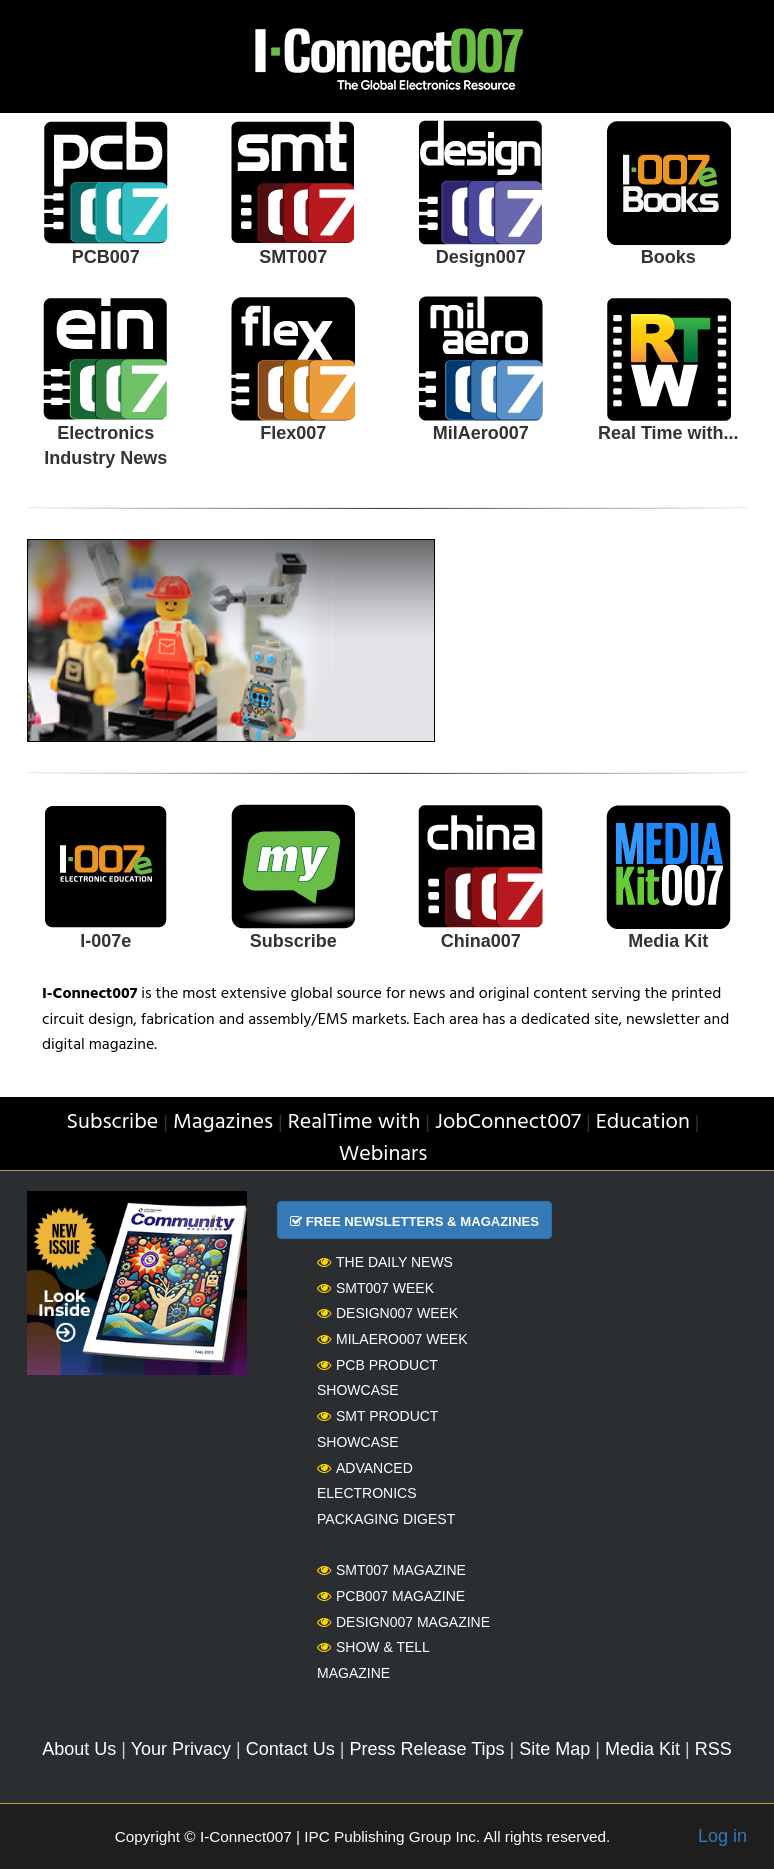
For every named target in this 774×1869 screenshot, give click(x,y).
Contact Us (290, 1749)
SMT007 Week (375, 1288)
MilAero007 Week (392, 1339)
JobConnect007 (508, 1122)
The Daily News (385, 1262)
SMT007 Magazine (391, 1570)
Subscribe (293, 941)
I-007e (105, 941)
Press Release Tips (426, 1749)
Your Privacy (181, 1749)
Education (643, 1122)
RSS (713, 1749)
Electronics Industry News (105, 446)
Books (668, 257)
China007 (481, 941)
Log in (722, 1836)
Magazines (223, 1122)
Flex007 (293, 433)
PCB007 (106, 257)
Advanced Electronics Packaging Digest (386, 1493)
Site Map (554, 1749)
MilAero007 (481, 433)
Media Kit (668, 941)
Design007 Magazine (403, 1622)
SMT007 (293, 257)
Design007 (481, 257)
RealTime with (354, 1122)
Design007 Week (387, 1313)
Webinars (383, 1154)
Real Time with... (668, 433)
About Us (79, 1749)
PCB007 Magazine (391, 1596)
